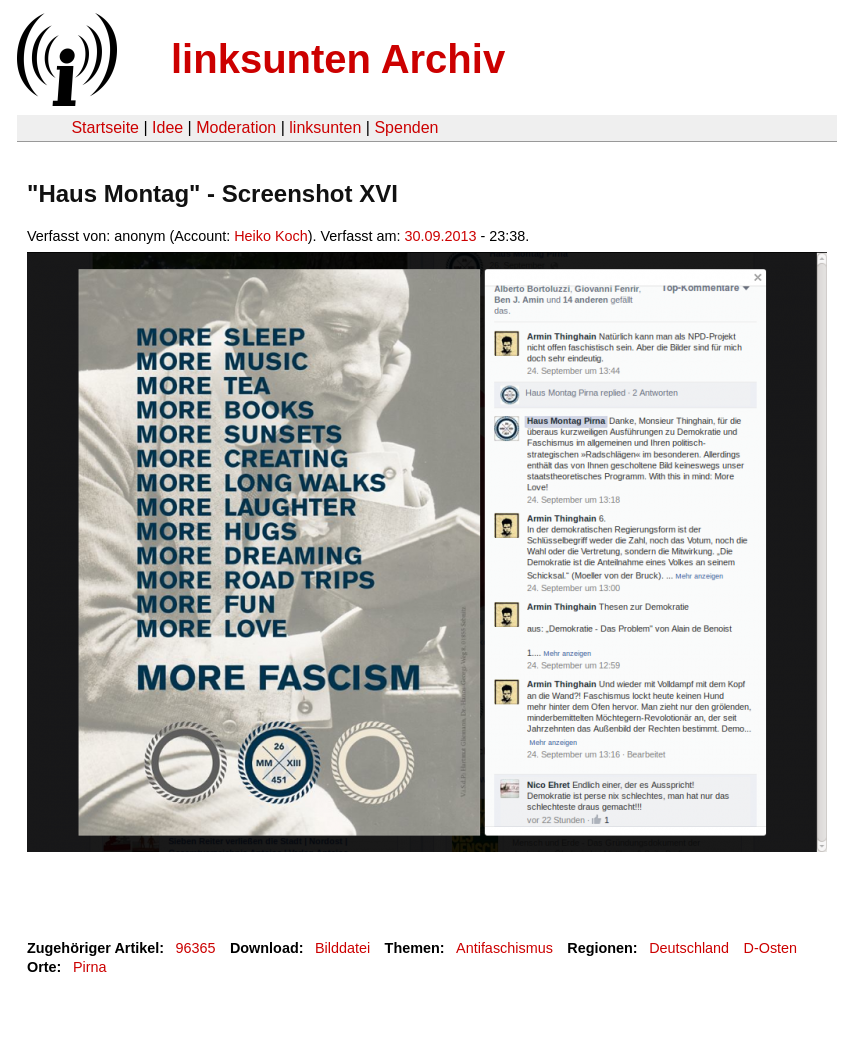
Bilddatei (342, 948)
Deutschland (689, 948)
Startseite (105, 127)
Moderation (236, 127)
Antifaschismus (504, 948)
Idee (167, 127)
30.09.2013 (441, 236)
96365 (196, 948)
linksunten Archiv (338, 59)
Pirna (90, 967)
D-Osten (771, 948)
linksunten (325, 127)
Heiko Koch (271, 236)
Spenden (406, 127)
